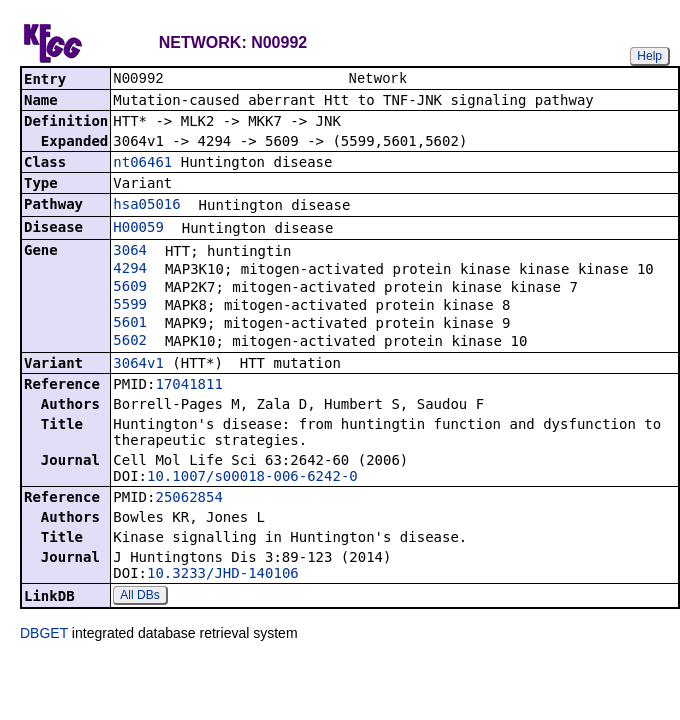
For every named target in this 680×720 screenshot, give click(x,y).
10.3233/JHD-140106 (223, 575)
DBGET (44, 635)
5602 (130, 342)
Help (649, 56)
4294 (130, 270)
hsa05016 (146, 206)
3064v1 (138, 365)
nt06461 (142, 164)
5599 (130, 306)
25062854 (188, 499)
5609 (130, 288)
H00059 (138, 229)
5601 (130, 324)
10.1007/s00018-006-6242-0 (252, 478)
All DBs (139, 597)
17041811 (188, 386)
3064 (130, 252)
